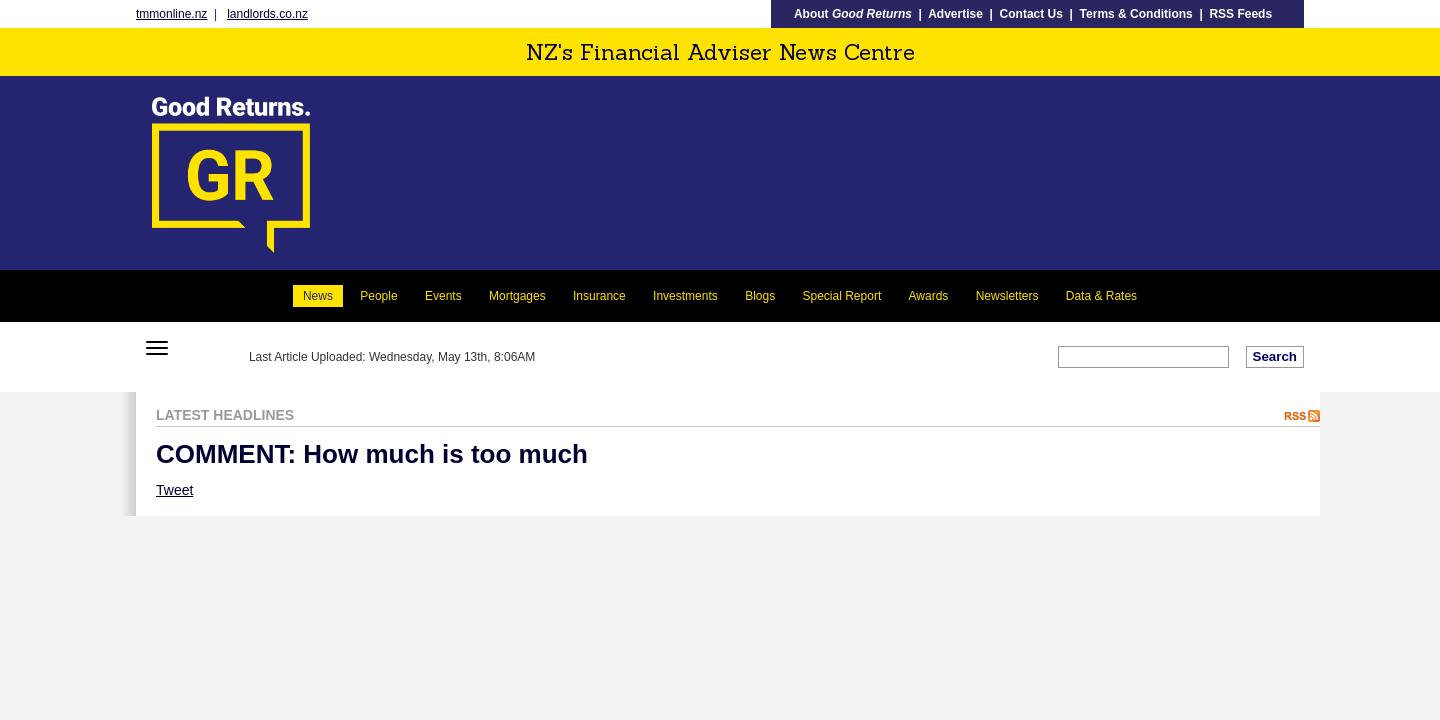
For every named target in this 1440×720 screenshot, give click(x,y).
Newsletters (1007, 296)
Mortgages (517, 296)
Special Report (842, 296)
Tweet (174, 490)
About (853, 14)
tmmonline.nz (171, 14)
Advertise (955, 14)
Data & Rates (1101, 296)
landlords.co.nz (267, 14)
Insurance (599, 296)
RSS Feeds (1240, 14)
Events (443, 296)
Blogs (760, 296)
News (318, 296)
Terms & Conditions (1136, 14)
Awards (929, 296)
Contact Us (1031, 14)
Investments (685, 296)
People (378, 296)
